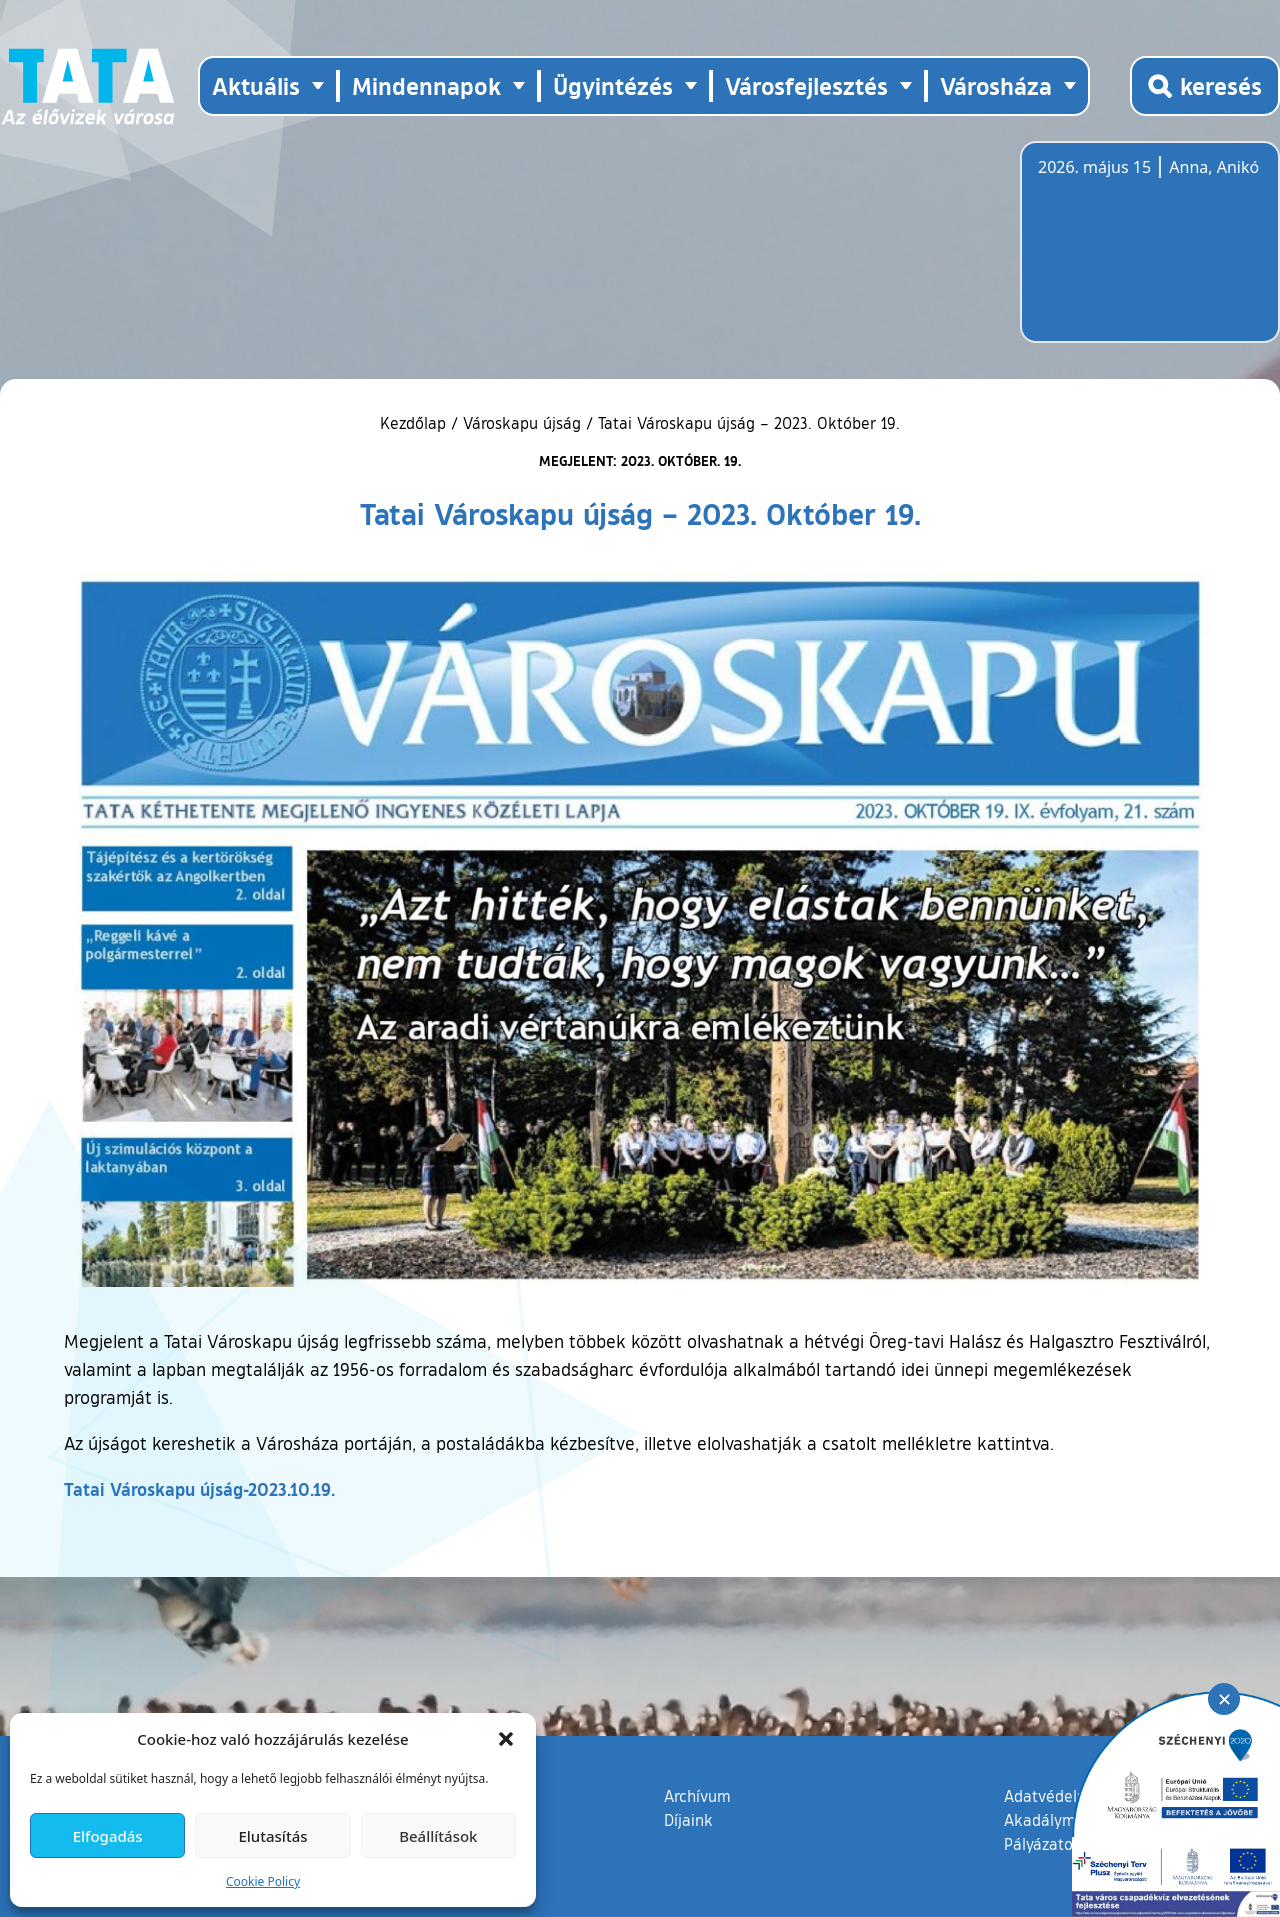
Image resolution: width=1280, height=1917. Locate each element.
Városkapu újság (522, 423)
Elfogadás (108, 1836)
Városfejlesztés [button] (806, 85)
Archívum (697, 1795)
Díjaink (688, 1820)
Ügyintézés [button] (613, 85)
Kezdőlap (415, 423)
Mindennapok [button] (426, 85)
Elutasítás (272, 1836)
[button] (506, 1739)
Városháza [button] (996, 85)
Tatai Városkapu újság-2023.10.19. (199, 1489)
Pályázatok (1043, 1844)
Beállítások (438, 1836)
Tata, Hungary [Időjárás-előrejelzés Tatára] (1150, 254)
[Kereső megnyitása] (1205, 86)
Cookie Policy (263, 1881)
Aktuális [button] (256, 85)
